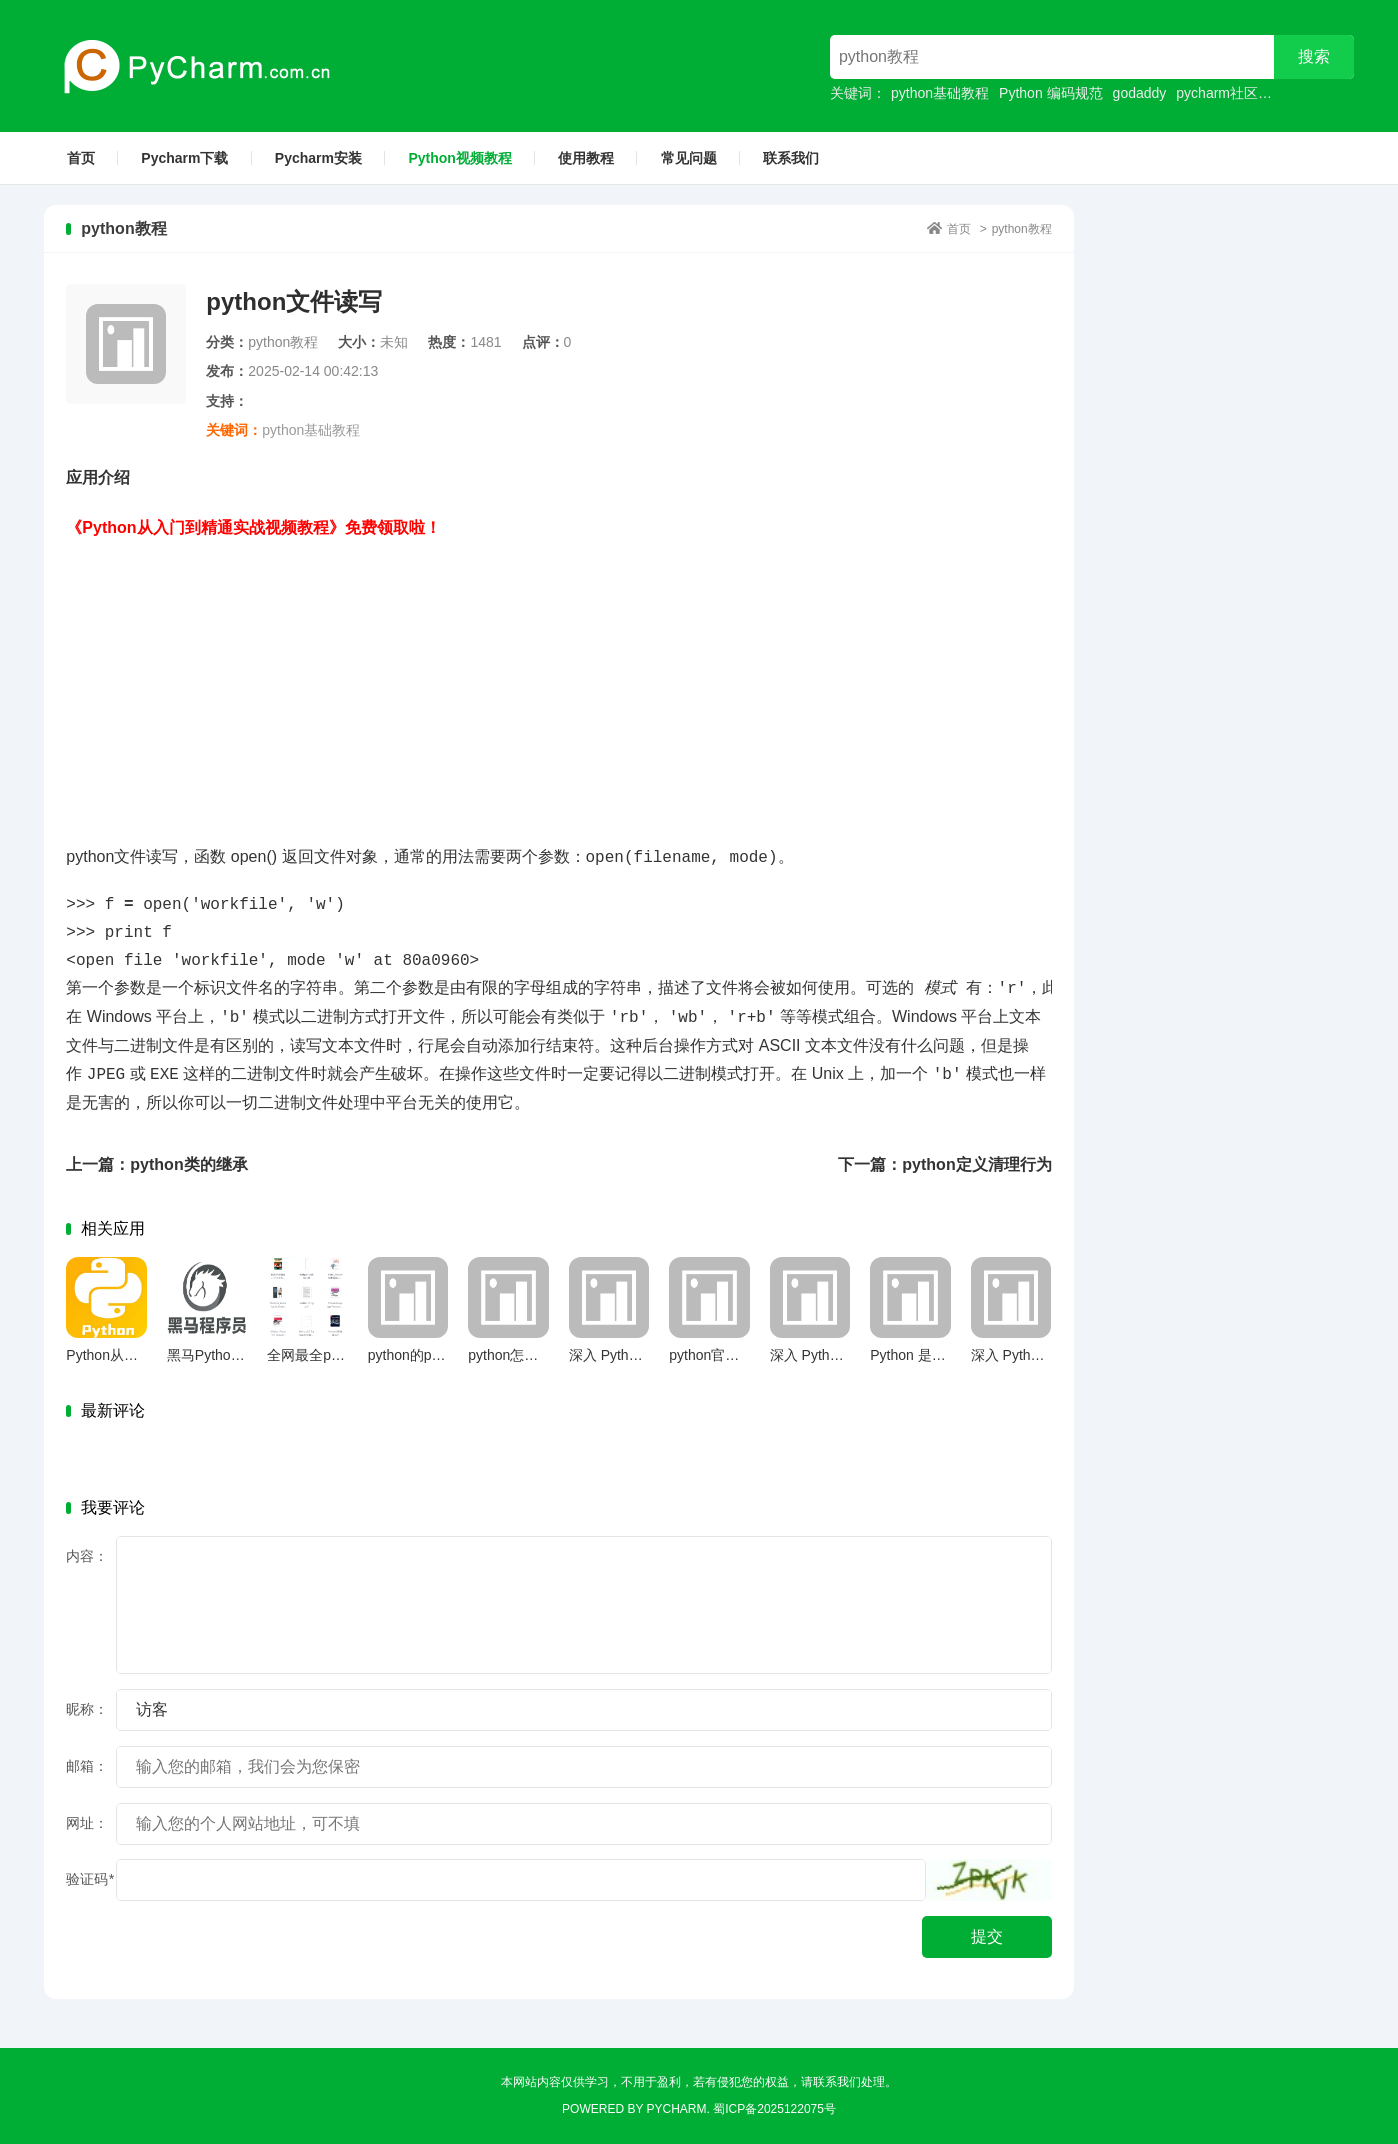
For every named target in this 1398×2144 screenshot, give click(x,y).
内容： (87, 1556)
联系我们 (791, 158)
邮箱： (87, 1766)
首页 (81, 158)
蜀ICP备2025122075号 (774, 2109)
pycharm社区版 (1224, 93)
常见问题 (689, 158)
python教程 (1022, 229)
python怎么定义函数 (531, 1355)
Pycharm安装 (318, 158)
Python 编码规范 (1050, 93)
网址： (87, 1823)
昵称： (87, 1709)
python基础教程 (940, 93)
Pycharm (677, 2109)
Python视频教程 (459, 158)
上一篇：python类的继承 (156, 1164)
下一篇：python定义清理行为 (944, 1164)
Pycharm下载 (184, 158)
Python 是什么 (914, 1355)
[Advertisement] (559, 682)
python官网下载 (718, 1355)
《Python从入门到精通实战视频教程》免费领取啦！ (253, 527)
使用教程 (586, 158)
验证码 (89, 1879)
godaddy (1140, 93)
